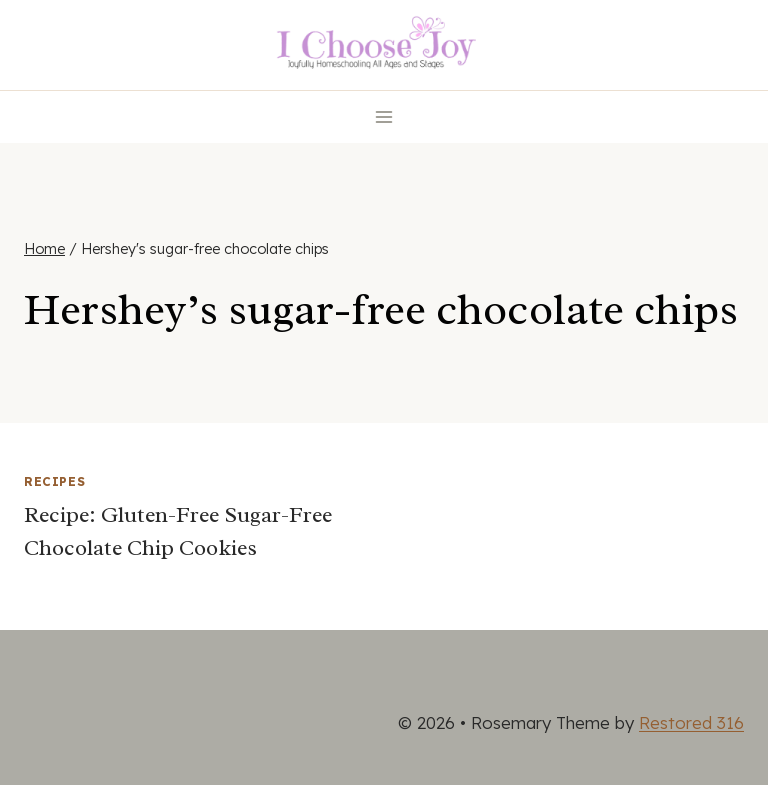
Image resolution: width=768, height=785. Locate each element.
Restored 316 (691, 722)
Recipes (54, 481)
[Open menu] (384, 116)
